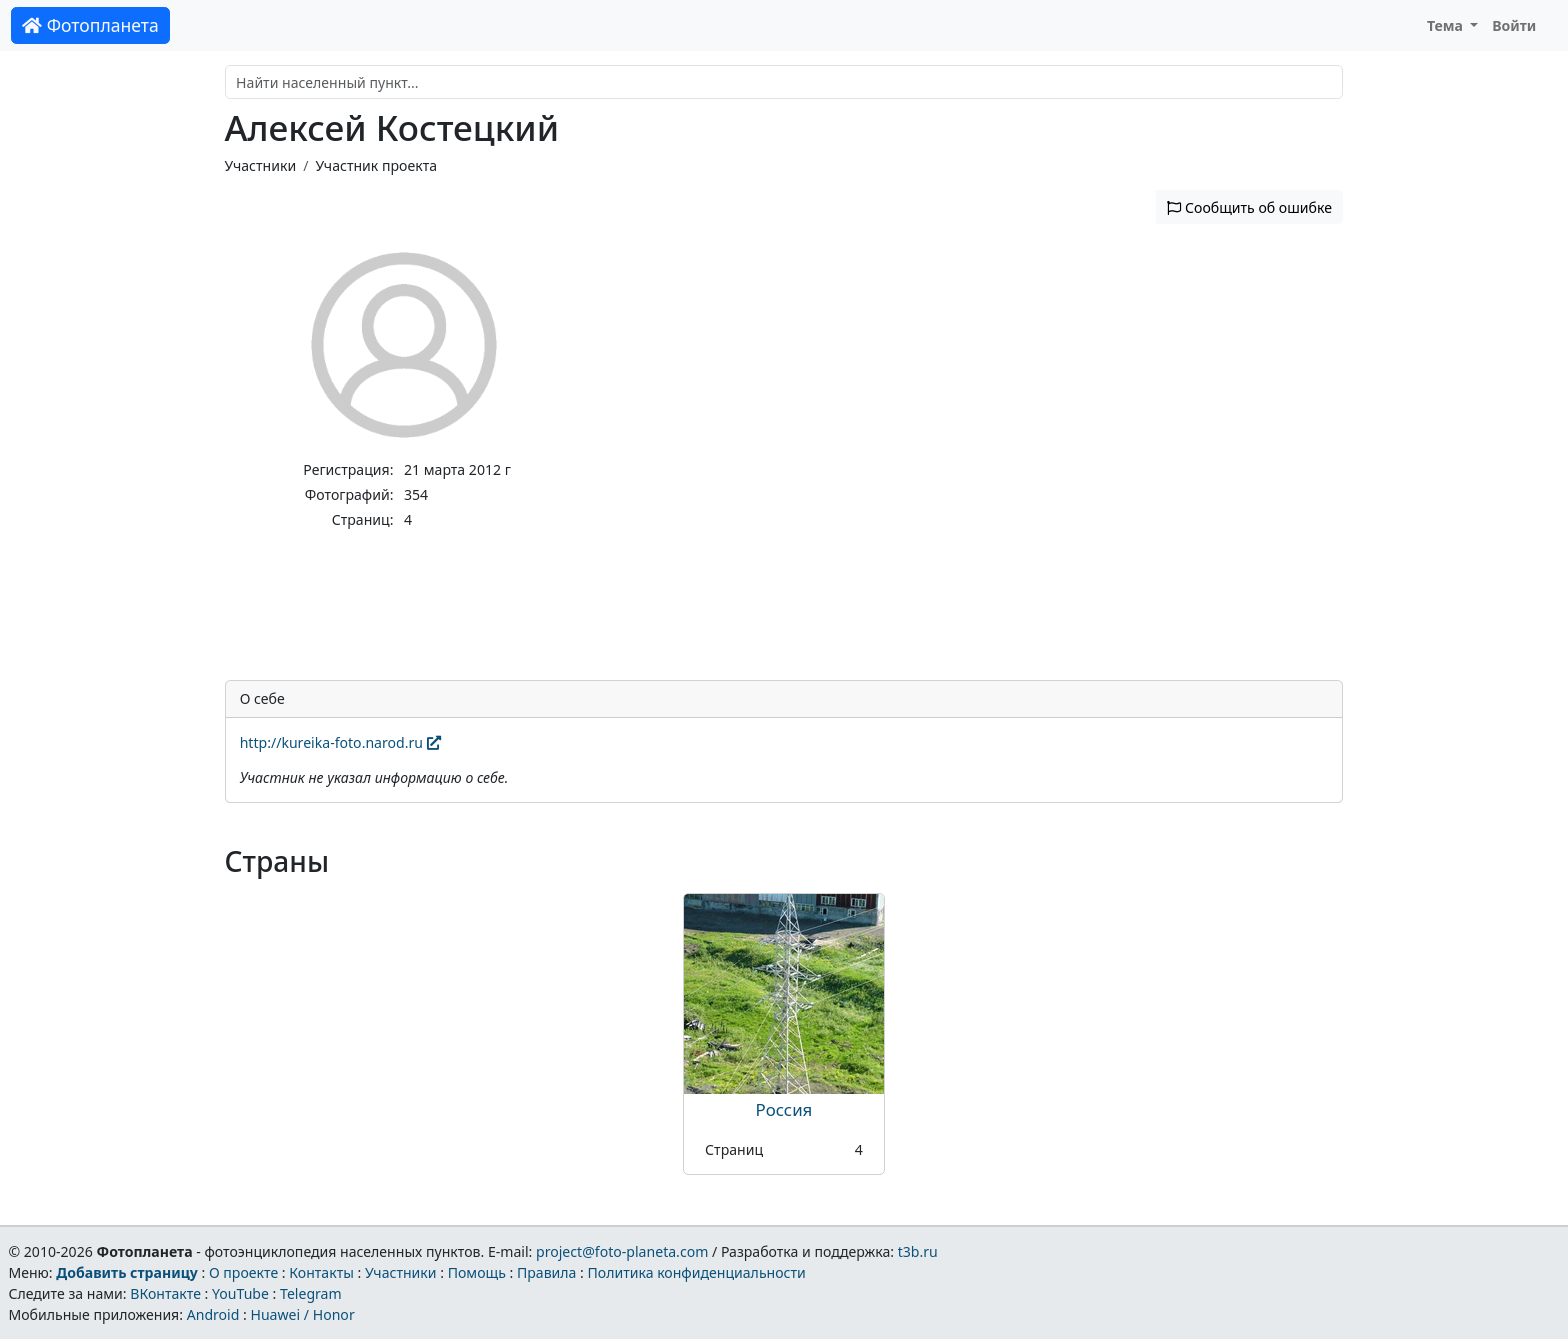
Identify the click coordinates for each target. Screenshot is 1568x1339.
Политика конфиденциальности (697, 1272)
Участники (261, 165)
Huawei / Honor (302, 1314)
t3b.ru (918, 1251)
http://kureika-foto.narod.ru (340, 742)
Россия (784, 1109)
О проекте (243, 1272)
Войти (1514, 25)
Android (213, 1314)
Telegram (311, 1293)
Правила (546, 1272)
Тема (1447, 25)
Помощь (477, 1272)
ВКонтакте (165, 1293)
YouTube (240, 1293)
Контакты (321, 1272)
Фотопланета (90, 25)
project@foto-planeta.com (622, 1251)
